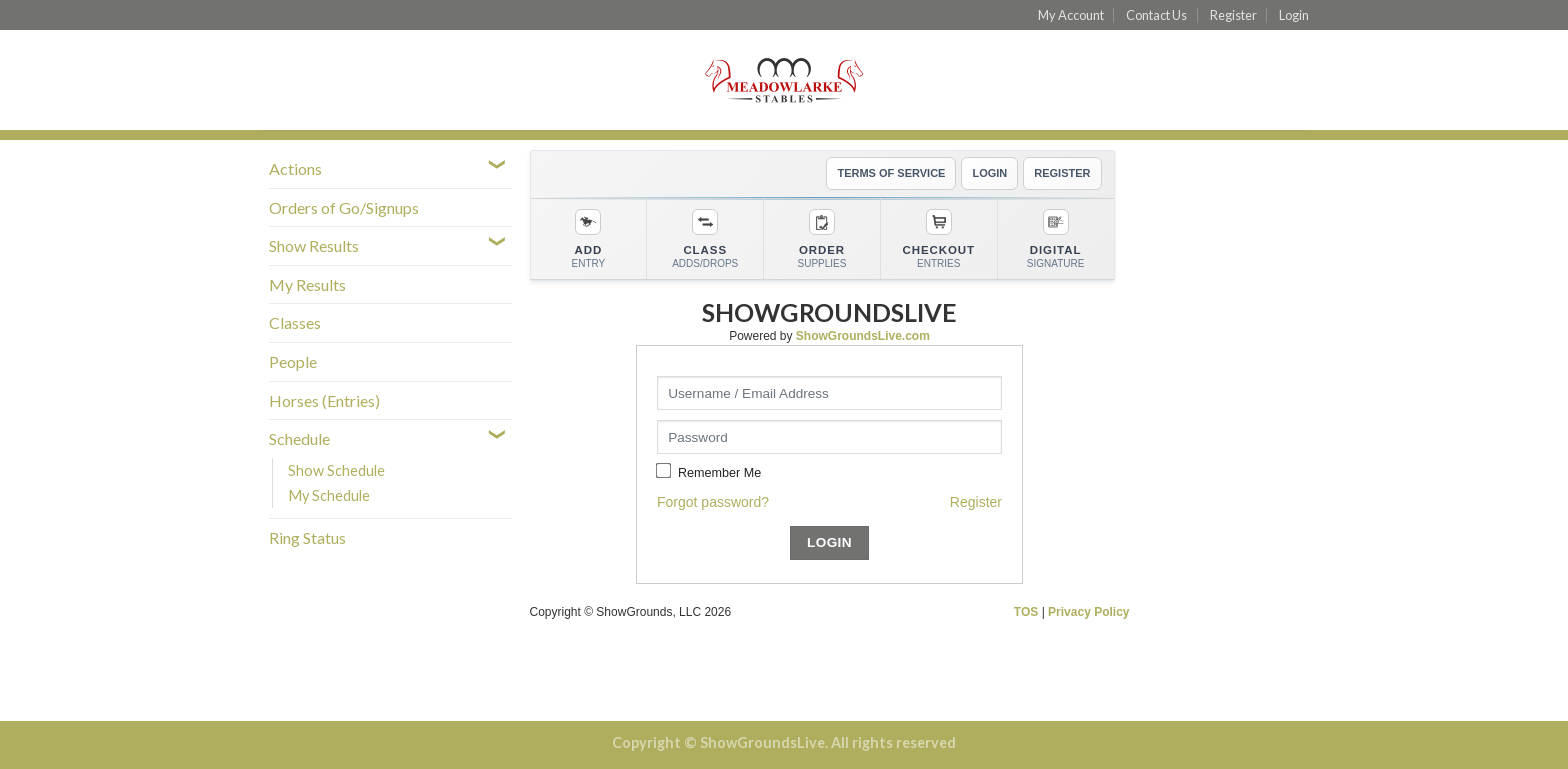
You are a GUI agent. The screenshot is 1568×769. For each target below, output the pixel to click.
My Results (307, 284)
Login (1294, 15)
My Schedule (329, 495)
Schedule (299, 438)
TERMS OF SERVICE (891, 173)
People (293, 361)
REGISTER (1062, 173)
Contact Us (1156, 15)
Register (1233, 15)
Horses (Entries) (324, 400)
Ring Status (307, 537)
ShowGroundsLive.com (863, 336)
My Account (1071, 15)
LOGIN (989, 173)
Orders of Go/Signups (344, 207)
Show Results (314, 245)
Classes (295, 322)
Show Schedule (336, 470)
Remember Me (719, 473)
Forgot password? (713, 502)
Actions (295, 168)
